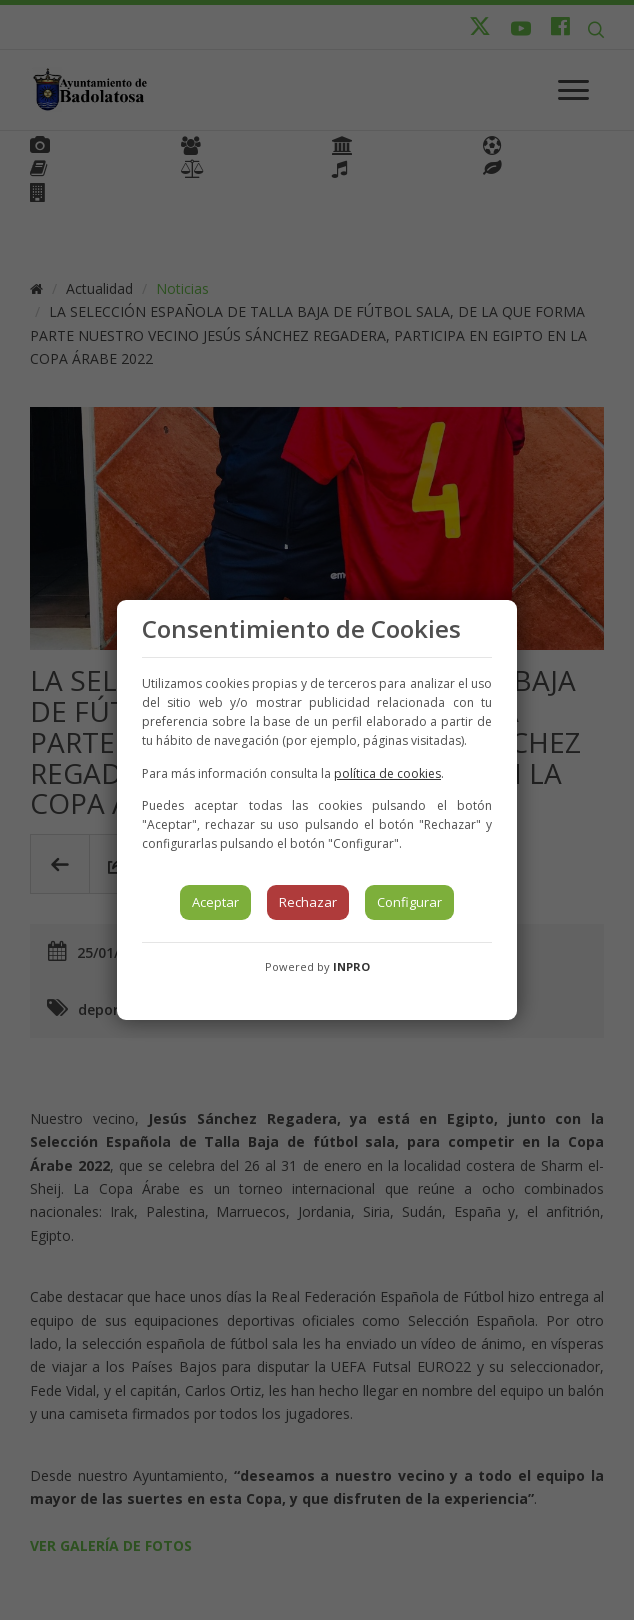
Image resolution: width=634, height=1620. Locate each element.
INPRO (351, 966)
